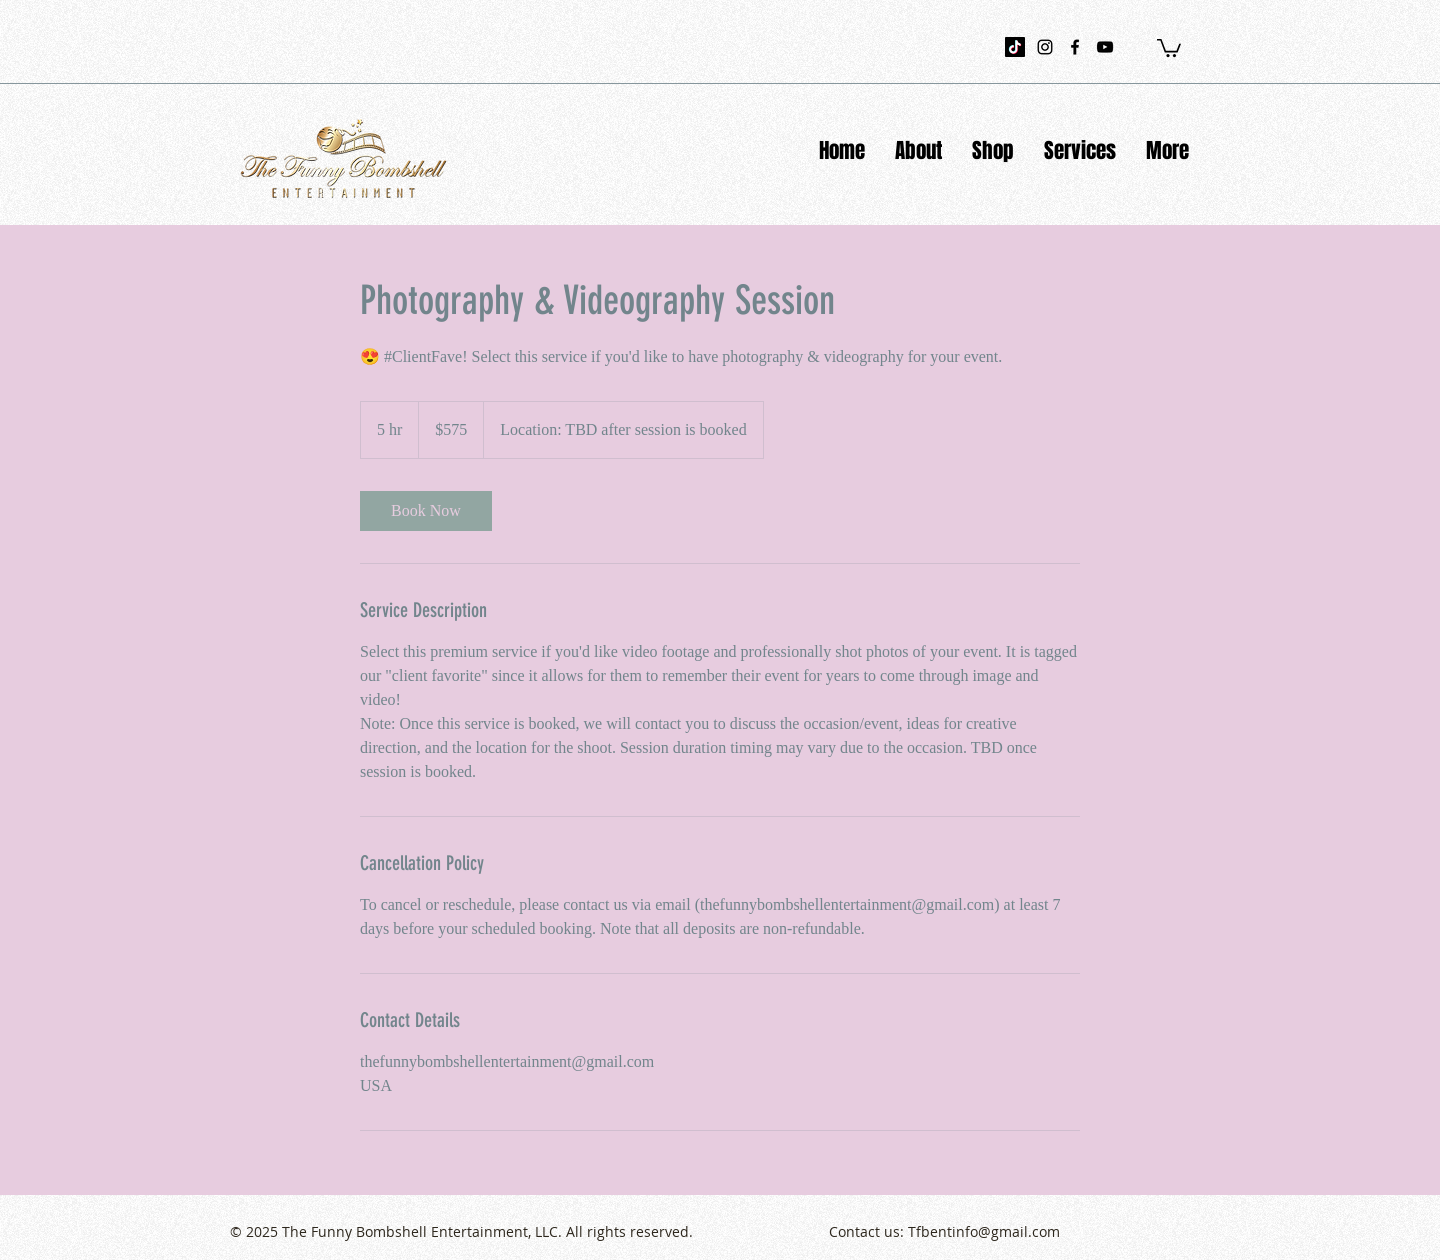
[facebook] (1075, 47)
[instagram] (1045, 47)
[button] (1169, 47)
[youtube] (1105, 47)
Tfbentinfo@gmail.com (984, 1231)
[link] (426, 511)
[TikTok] (1015, 47)
